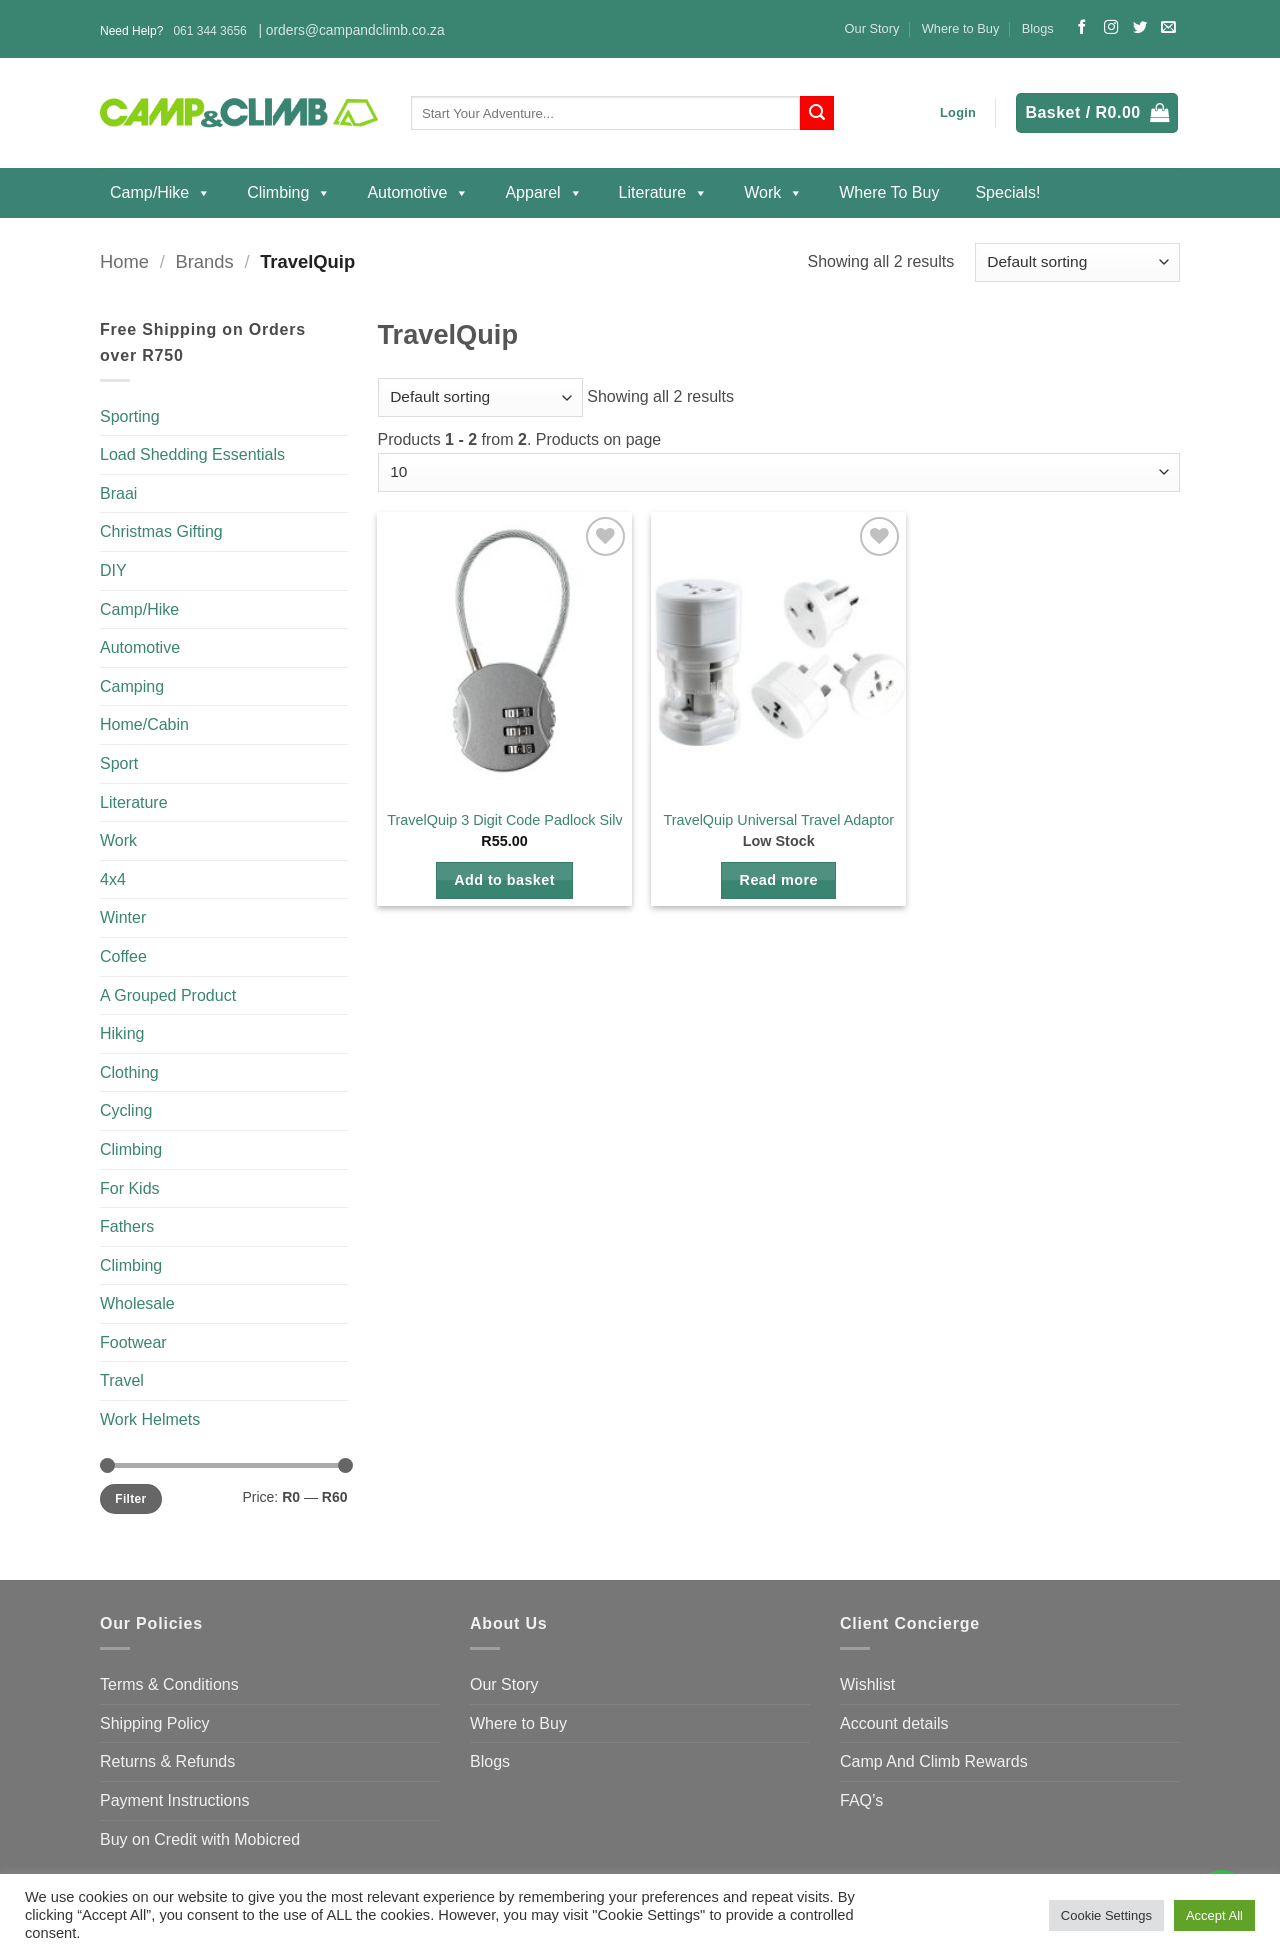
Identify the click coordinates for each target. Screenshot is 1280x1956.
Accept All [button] (1214, 1915)
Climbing (289, 193)
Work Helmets (150, 1419)
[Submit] (817, 113)
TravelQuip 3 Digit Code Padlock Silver (511, 820)
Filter (130, 1499)
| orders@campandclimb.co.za (351, 30)
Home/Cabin (144, 724)
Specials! (1007, 192)
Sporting (130, 416)
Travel (122, 1380)
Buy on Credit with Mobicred (200, 1839)
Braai (118, 493)
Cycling (126, 1110)
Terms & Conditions (169, 1684)
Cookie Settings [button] (1106, 1915)
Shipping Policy (154, 1723)
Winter (123, 917)
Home (124, 261)
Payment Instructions (174, 1800)
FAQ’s (861, 1800)
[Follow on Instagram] (1111, 28)
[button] (958, 113)
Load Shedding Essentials (192, 454)
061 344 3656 (209, 31)
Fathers (127, 1226)
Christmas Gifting (161, 531)
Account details (894, 1723)
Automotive (418, 193)
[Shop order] (1077, 262)
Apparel (543, 193)
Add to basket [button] (504, 880)
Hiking (122, 1033)
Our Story (872, 28)
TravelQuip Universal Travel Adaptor (778, 820)
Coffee (123, 956)
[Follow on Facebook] (1082, 28)
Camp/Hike (160, 193)
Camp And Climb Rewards (934, 1761)
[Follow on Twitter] (1140, 28)
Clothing (129, 1072)
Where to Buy (961, 28)
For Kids (130, 1188)
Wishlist (867, 1684)
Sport (119, 763)
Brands (204, 261)
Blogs (1038, 28)
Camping (132, 686)
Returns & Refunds (167, 1761)
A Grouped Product (168, 995)
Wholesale (137, 1303)
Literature (664, 193)
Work (773, 193)
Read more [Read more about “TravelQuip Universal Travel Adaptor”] (779, 880)
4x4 (113, 879)
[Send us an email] (1168, 28)
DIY (113, 570)
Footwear (133, 1342)
